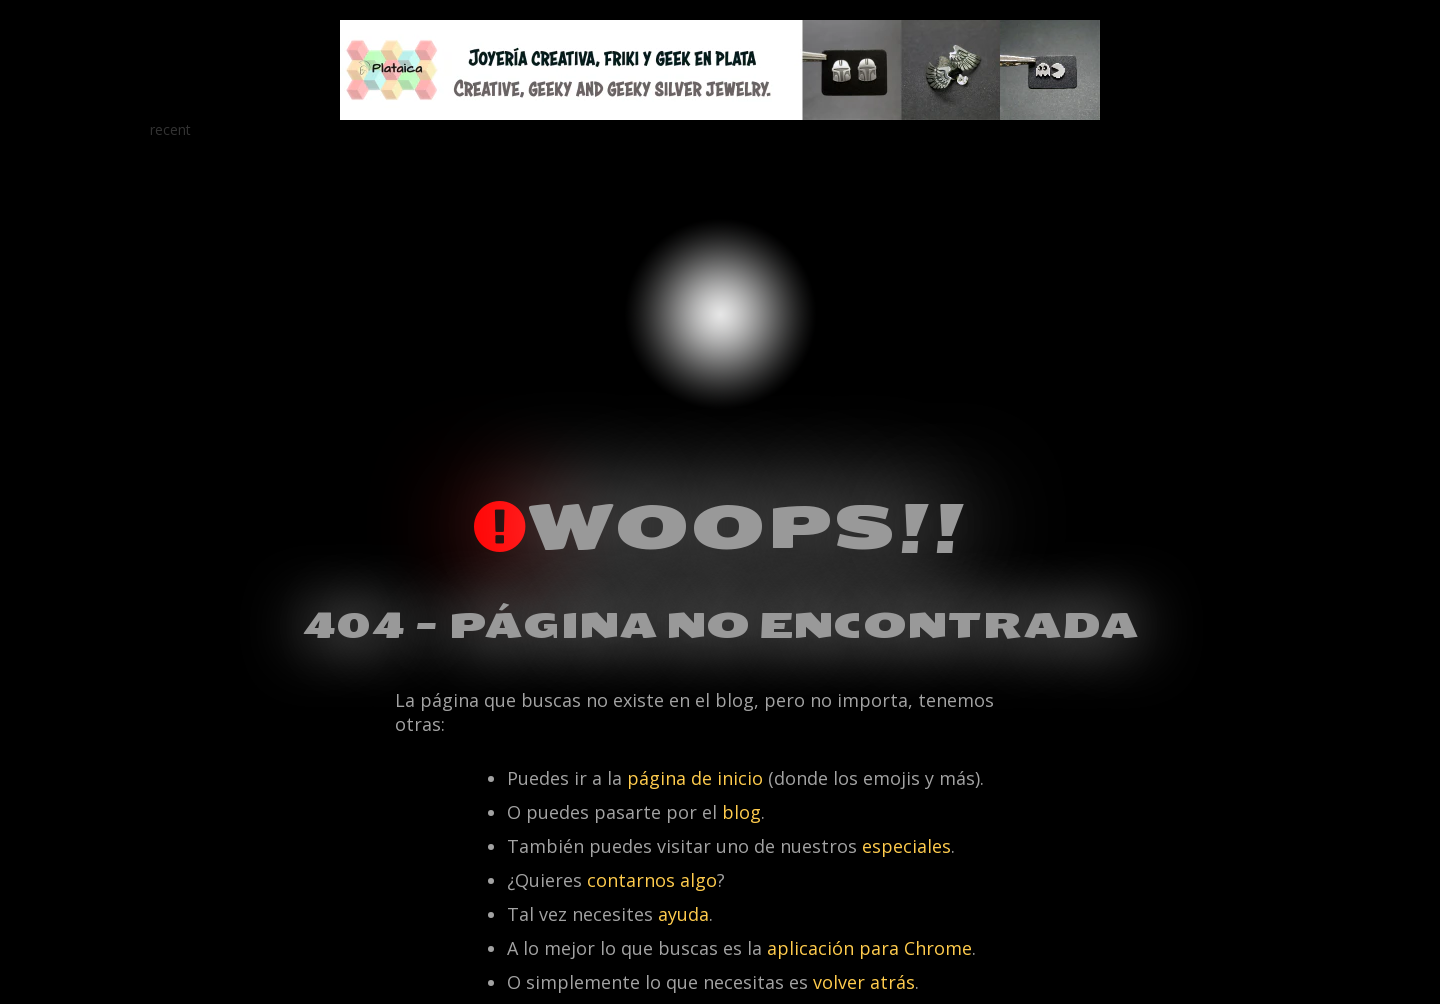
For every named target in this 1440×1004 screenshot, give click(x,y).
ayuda (683, 914)
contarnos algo (652, 880)
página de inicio (695, 778)
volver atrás (864, 982)
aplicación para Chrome (869, 948)
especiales (906, 846)
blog (741, 812)
